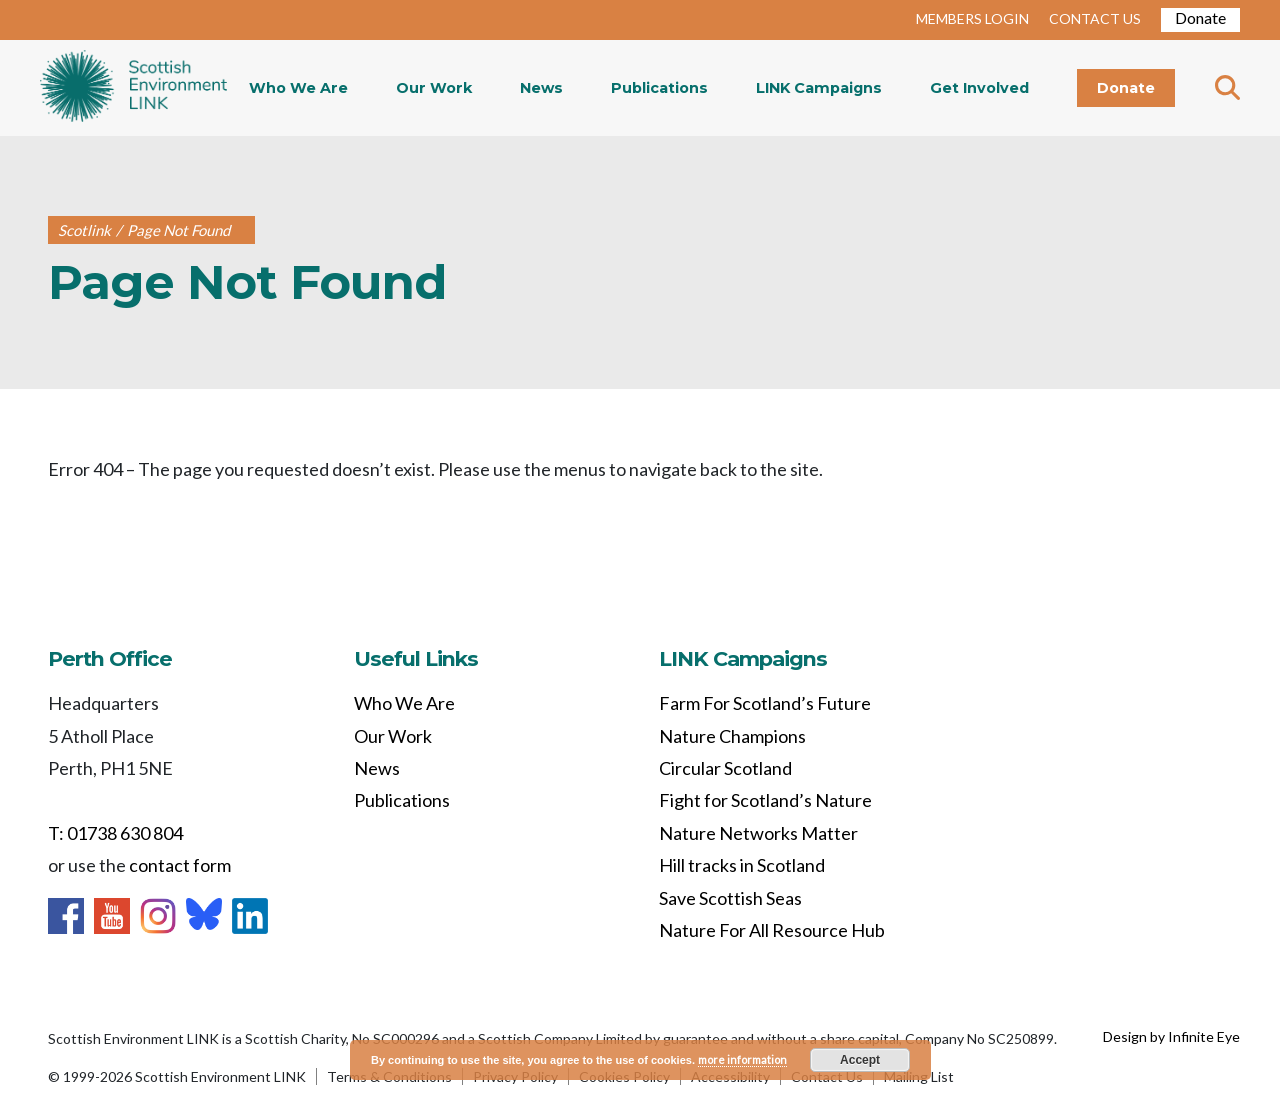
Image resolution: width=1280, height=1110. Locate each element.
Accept (860, 1060)
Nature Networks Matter (758, 833)
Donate (1200, 17)
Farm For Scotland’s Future (765, 703)
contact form (180, 865)
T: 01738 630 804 (115, 833)
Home (133, 88)
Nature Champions (732, 736)
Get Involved (979, 88)
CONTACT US (1095, 18)
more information (742, 1059)
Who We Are (298, 88)
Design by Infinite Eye (1171, 1036)
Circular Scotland (725, 768)
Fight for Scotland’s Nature (765, 800)
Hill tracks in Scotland (742, 865)
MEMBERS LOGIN (972, 18)
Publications (659, 88)
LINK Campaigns (819, 88)
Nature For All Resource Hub (772, 930)
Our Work (434, 88)
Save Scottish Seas (730, 898)
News (541, 88)
